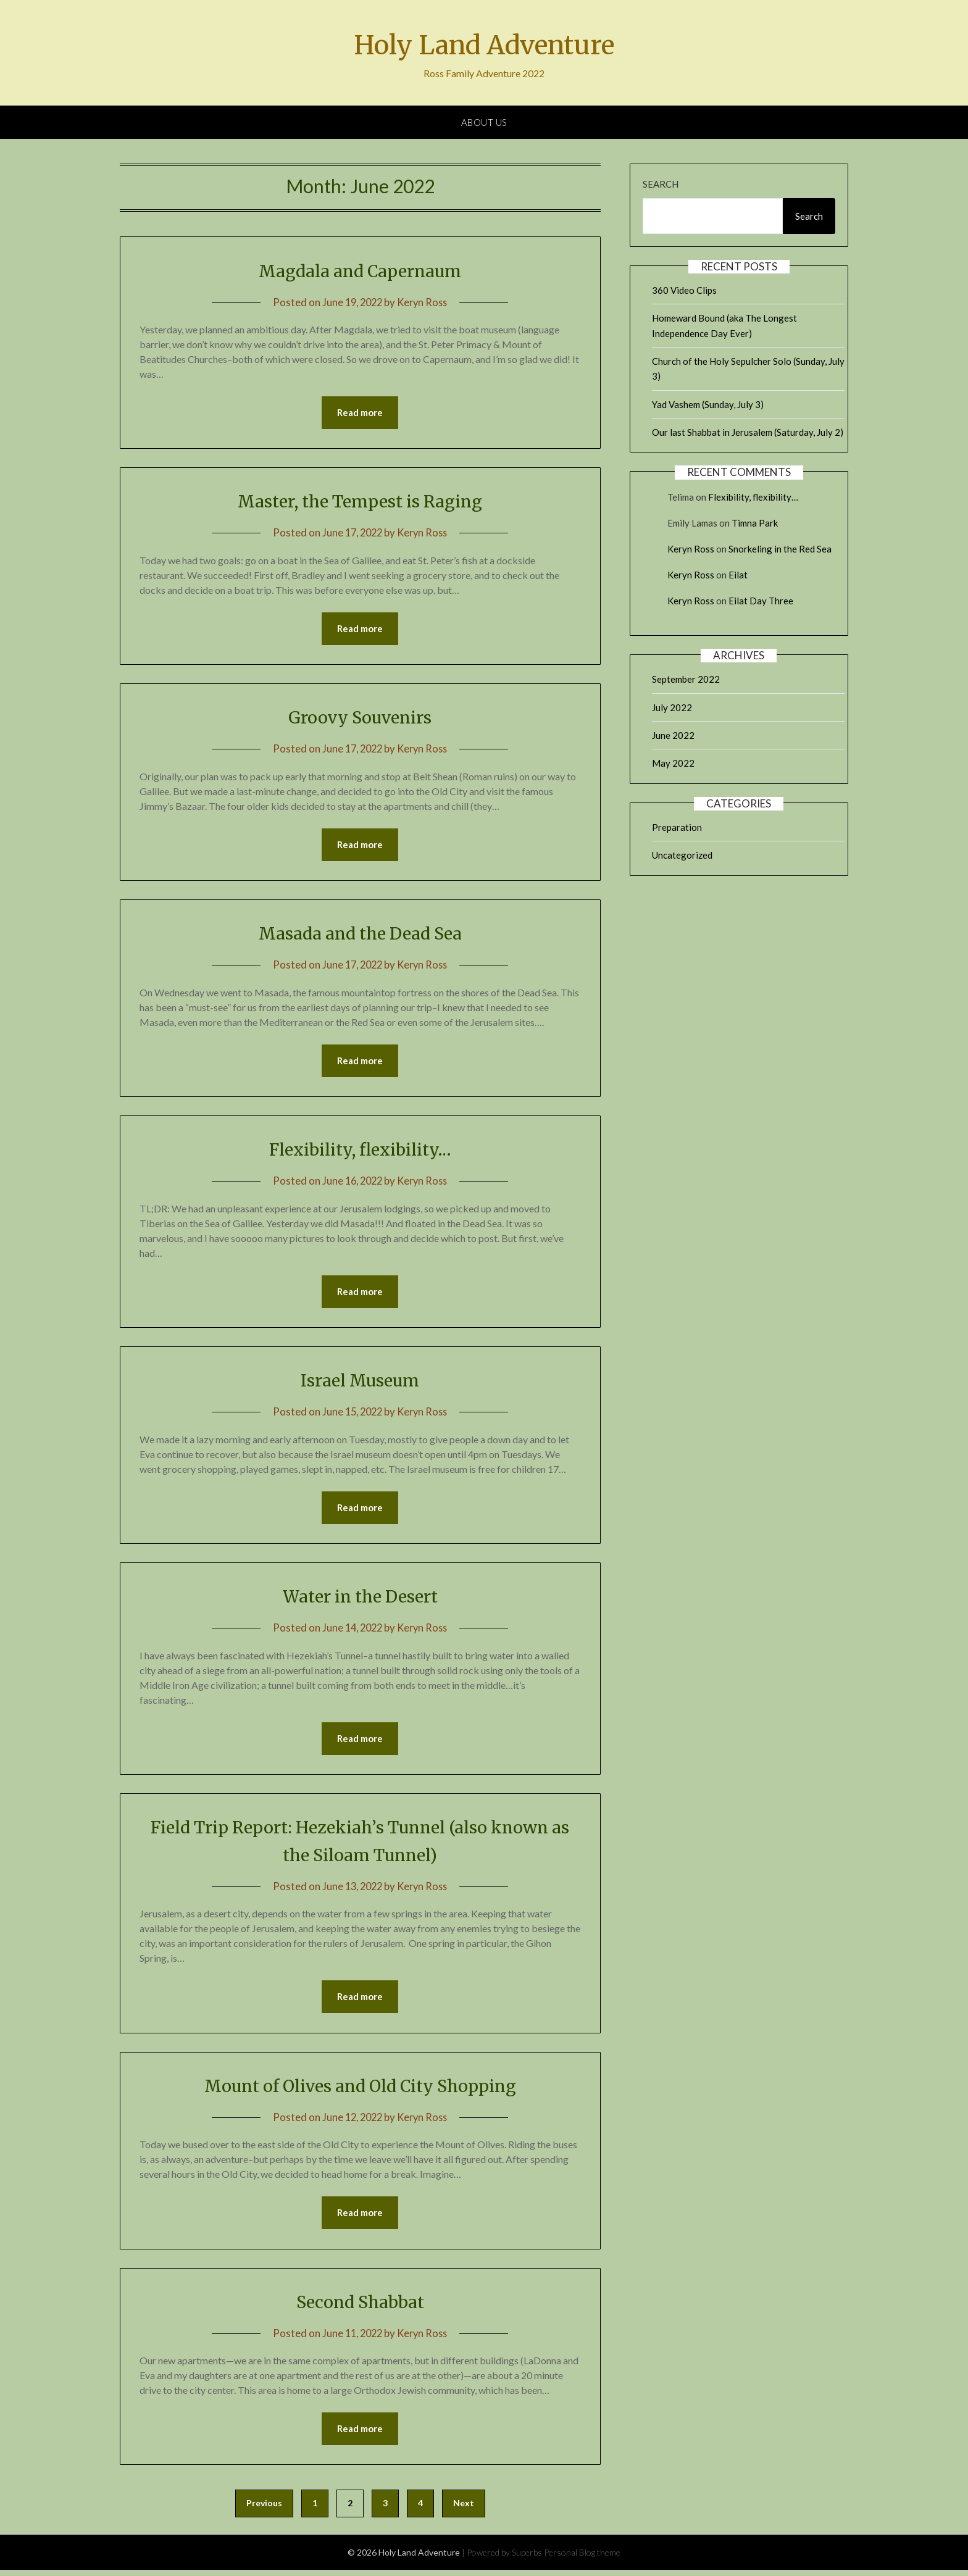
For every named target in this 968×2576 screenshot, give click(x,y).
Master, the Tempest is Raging (360, 501)
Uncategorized (682, 855)
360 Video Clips (684, 290)
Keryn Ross (424, 302)
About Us (484, 122)
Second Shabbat (360, 2307)
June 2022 (673, 735)
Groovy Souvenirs (360, 718)
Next (463, 2509)
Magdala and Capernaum (360, 270)
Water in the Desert (360, 1599)
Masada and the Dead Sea (360, 934)
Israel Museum (360, 1382)
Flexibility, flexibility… (359, 1151)
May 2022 (673, 763)
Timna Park (755, 522)
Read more (360, 413)
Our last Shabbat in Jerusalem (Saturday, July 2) (747, 432)
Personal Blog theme (582, 2558)
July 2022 (672, 707)
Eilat (738, 574)
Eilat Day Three (760, 600)
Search (660, 184)
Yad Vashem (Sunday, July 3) (708, 404)
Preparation (677, 827)
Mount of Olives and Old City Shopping (360, 2090)
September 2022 (686, 679)
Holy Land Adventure (484, 43)
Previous (264, 2509)
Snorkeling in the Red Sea (780, 548)
